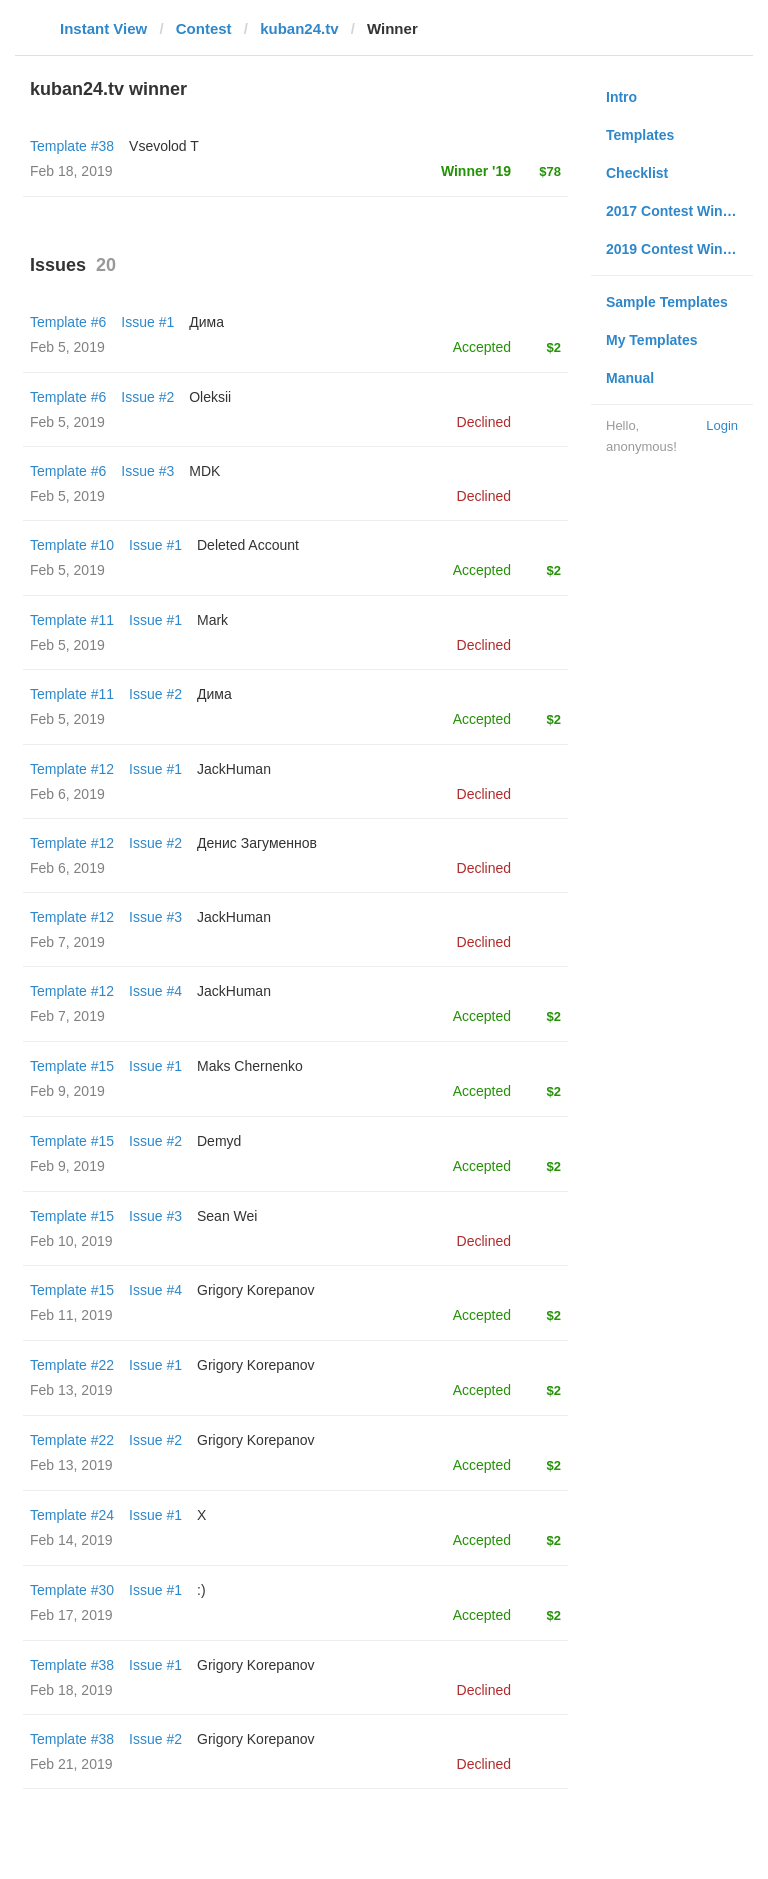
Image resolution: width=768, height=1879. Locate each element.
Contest (204, 28)
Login (722, 425)
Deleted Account (248, 545)
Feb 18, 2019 (71, 1690)
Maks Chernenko (250, 1066)
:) (201, 1590)
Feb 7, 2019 (67, 942)
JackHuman (234, 769)
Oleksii (210, 397)
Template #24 (72, 1515)
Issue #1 (147, 322)
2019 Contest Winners (679, 249)
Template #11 (72, 620)
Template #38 (72, 146)
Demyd (219, 1141)
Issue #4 (155, 991)
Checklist (637, 173)
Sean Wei (227, 1216)
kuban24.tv (299, 28)
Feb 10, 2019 (71, 1241)
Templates (640, 135)
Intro (621, 97)
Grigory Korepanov (256, 1290)
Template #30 (72, 1590)
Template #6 (68, 322)
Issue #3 (147, 471)
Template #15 (72, 1066)
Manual (630, 378)
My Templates (652, 340)
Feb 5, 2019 (67, 347)
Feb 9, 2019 (67, 1091)
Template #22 (72, 1365)
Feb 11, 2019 (71, 1315)
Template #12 (72, 769)
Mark (212, 620)
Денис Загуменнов (257, 843)
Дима (206, 322)
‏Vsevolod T (164, 146)
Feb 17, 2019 (71, 1615)
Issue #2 (147, 397)
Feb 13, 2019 (71, 1390)
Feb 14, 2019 (71, 1540)
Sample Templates (667, 302)
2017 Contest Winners (679, 211)
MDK (204, 471)
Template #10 (72, 545)
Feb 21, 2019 (71, 1764)
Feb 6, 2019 (67, 794)
